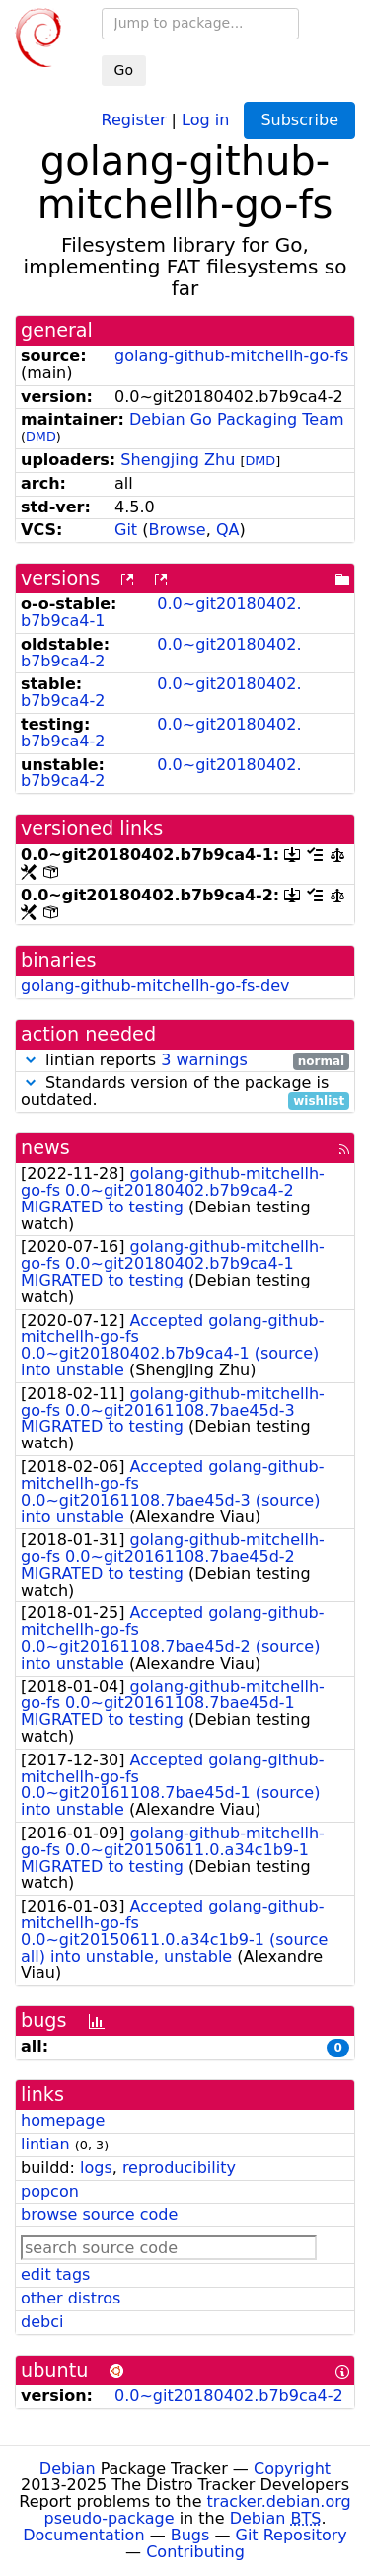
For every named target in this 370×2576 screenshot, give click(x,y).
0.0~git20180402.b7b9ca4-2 (161, 652)
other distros (70, 2298)
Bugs (190, 2535)
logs (96, 2167)
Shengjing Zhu (177, 459)
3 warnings (204, 1060)
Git (125, 529)
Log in (205, 119)
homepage (63, 2120)
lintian (45, 2144)
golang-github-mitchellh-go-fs (231, 356)
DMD (41, 436)
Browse (176, 529)
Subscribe (299, 120)
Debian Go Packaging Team (236, 419)
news (45, 1147)
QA (228, 529)
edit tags (55, 2274)
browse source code (99, 2214)
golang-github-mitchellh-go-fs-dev (155, 985)
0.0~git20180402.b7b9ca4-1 (161, 612)
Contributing (195, 2551)
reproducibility (179, 2167)
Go (123, 70)
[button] (31, 1060)
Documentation (83, 2535)
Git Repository (291, 2535)
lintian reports (185, 1061)
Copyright (292, 2468)
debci (42, 2321)
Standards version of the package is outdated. (185, 1092)
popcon (50, 2191)
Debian (67, 2468)
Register (134, 119)
